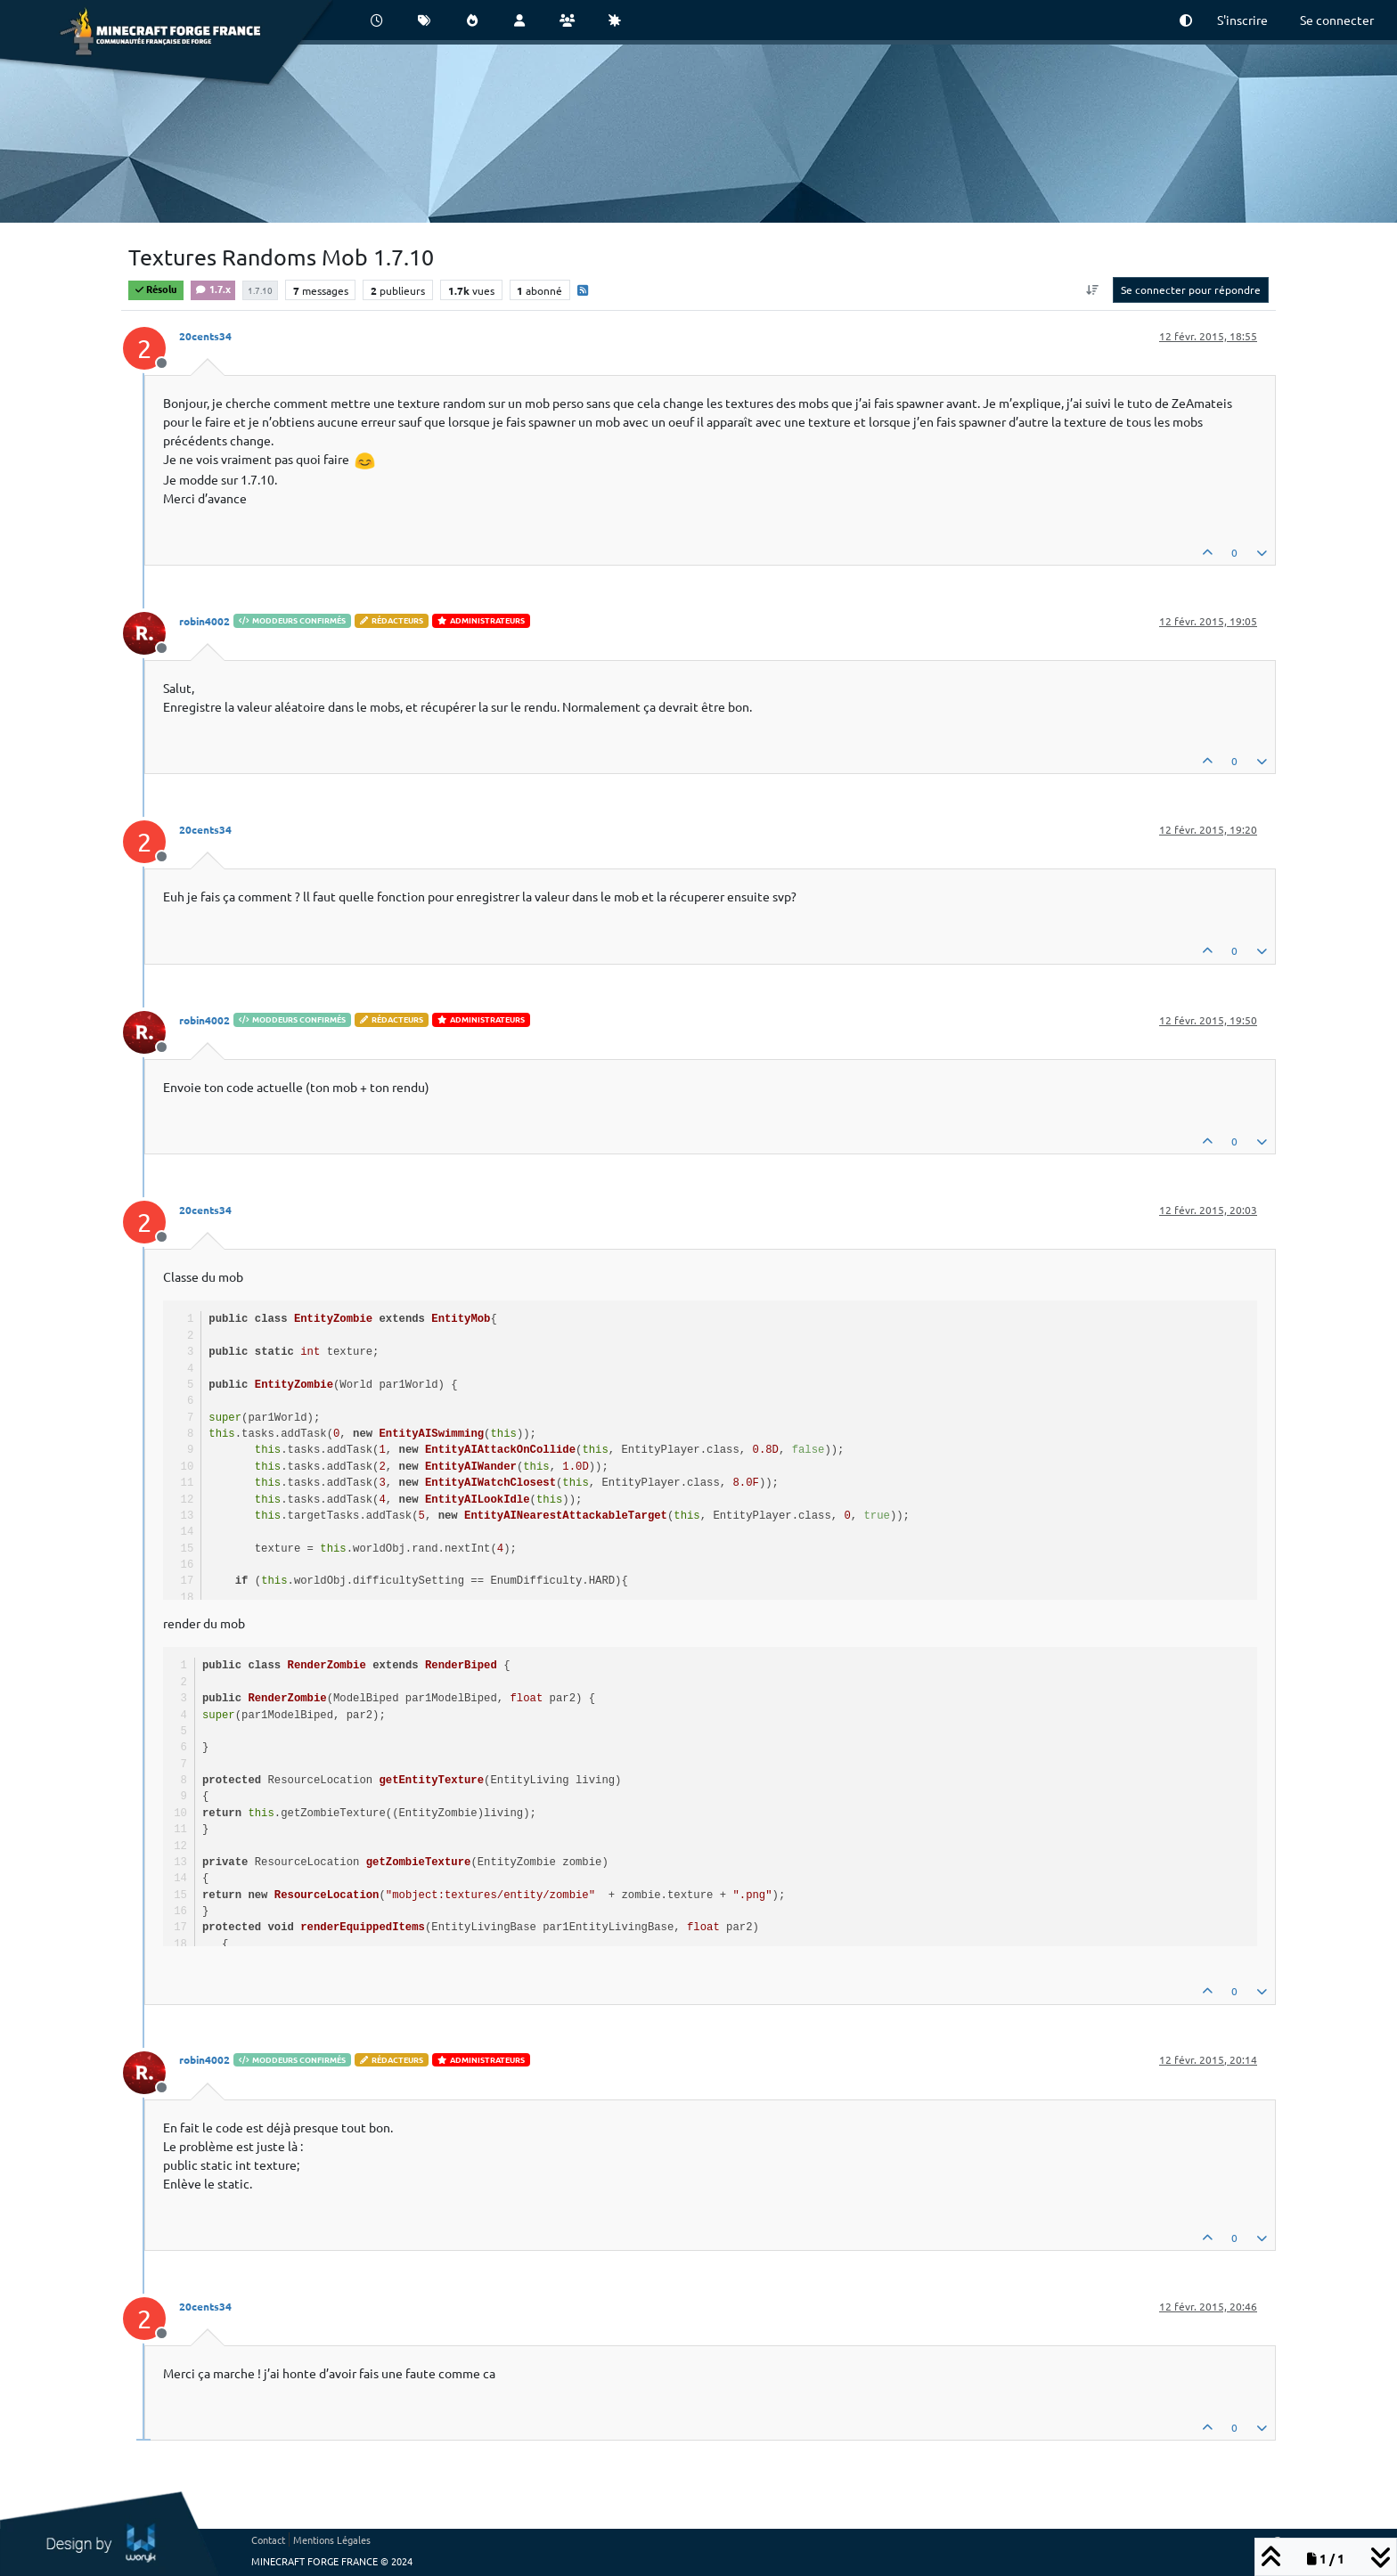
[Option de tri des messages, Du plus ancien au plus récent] (1092, 289)
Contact (268, 2539)
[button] (1186, 20)
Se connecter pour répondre (1191, 289)
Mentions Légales (332, 2539)
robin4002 (204, 621)
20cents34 (205, 336)
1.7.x (213, 288)
